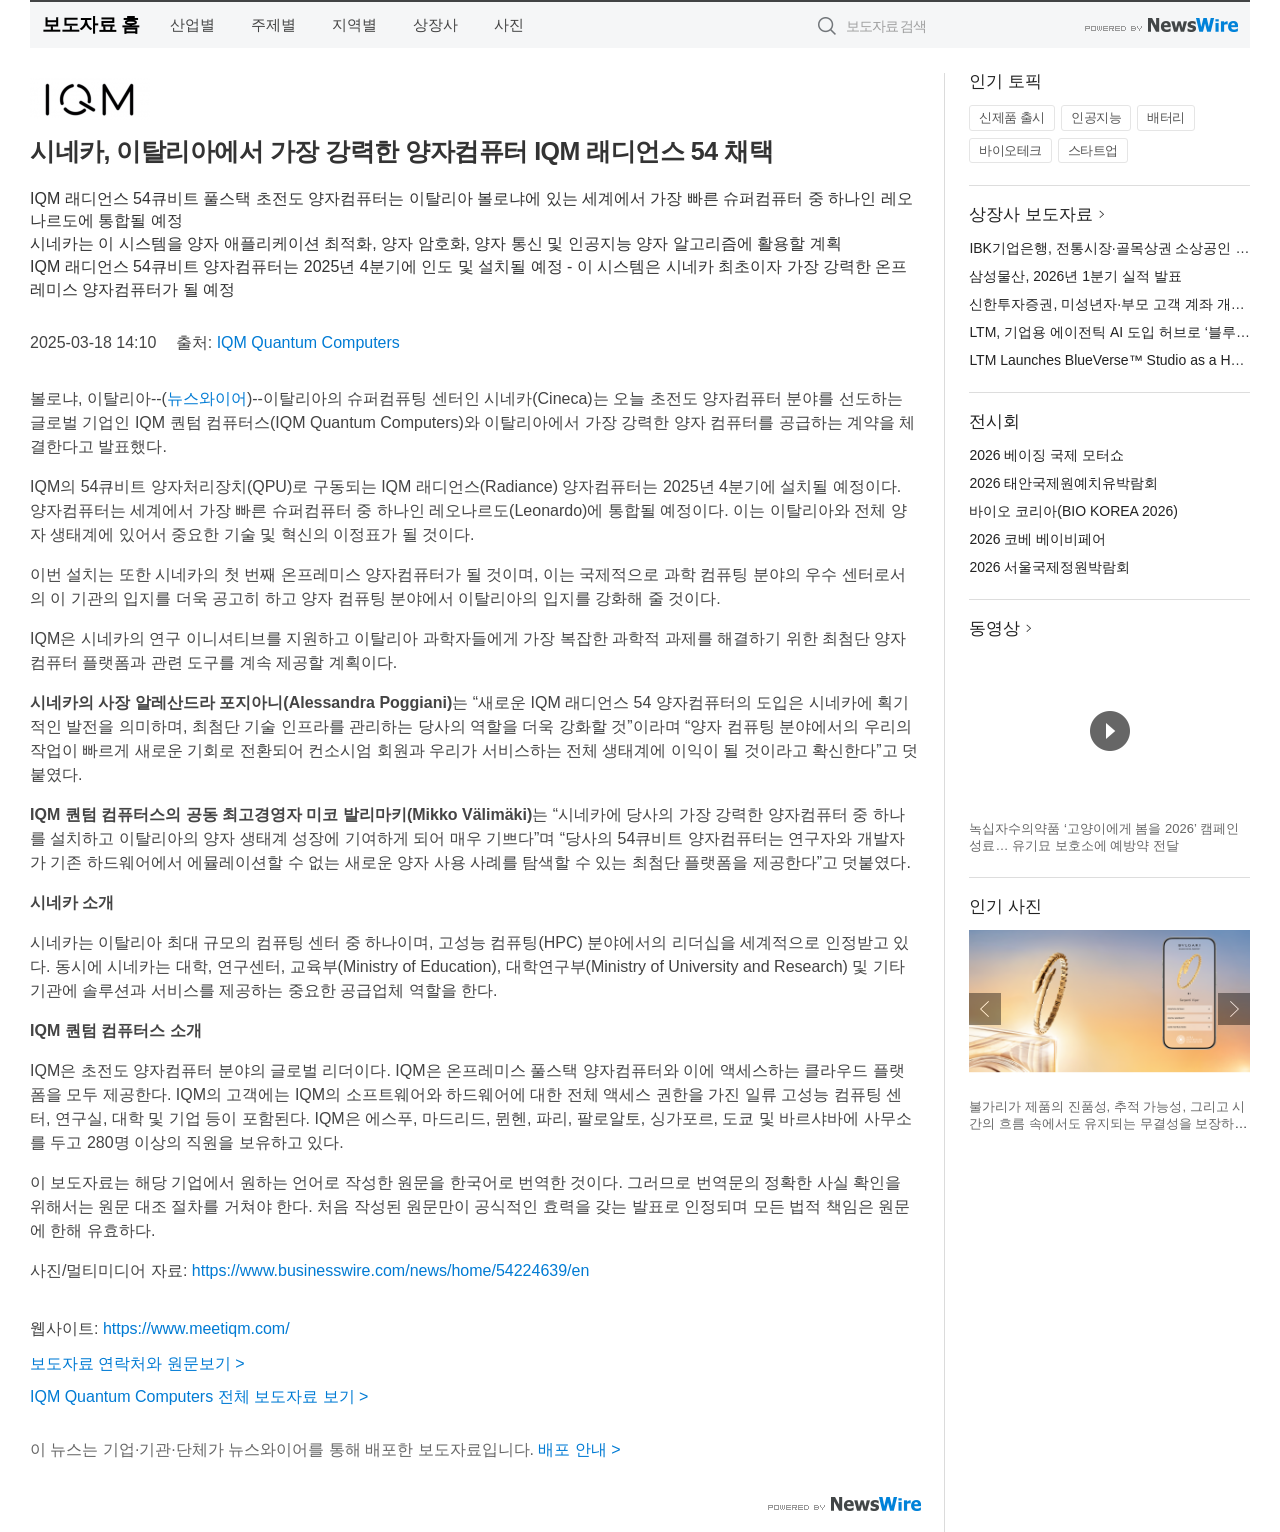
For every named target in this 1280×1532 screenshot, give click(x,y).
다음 (1234, 1009)
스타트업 (1093, 150)
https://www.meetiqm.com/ (196, 1328)
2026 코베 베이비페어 (1037, 539)
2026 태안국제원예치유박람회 (1063, 483)
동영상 (994, 628)
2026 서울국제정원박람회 (1049, 567)
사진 (509, 24)
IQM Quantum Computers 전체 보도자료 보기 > (199, 1396)
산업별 (192, 24)
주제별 (273, 24)
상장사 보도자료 (1031, 214)
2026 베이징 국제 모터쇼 (1046, 455)
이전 (985, 1009)
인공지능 (1096, 117)
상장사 (435, 24)
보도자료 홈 (90, 24)
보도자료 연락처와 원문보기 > (137, 1363)
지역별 (354, 24)
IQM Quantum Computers (308, 342)
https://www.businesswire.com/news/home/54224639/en (391, 1270)
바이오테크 (1010, 150)
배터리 (1166, 117)
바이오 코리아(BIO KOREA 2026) (1073, 511)
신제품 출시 (1012, 117)
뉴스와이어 (207, 398)
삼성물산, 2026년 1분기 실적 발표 (1075, 276)
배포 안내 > (579, 1449)
